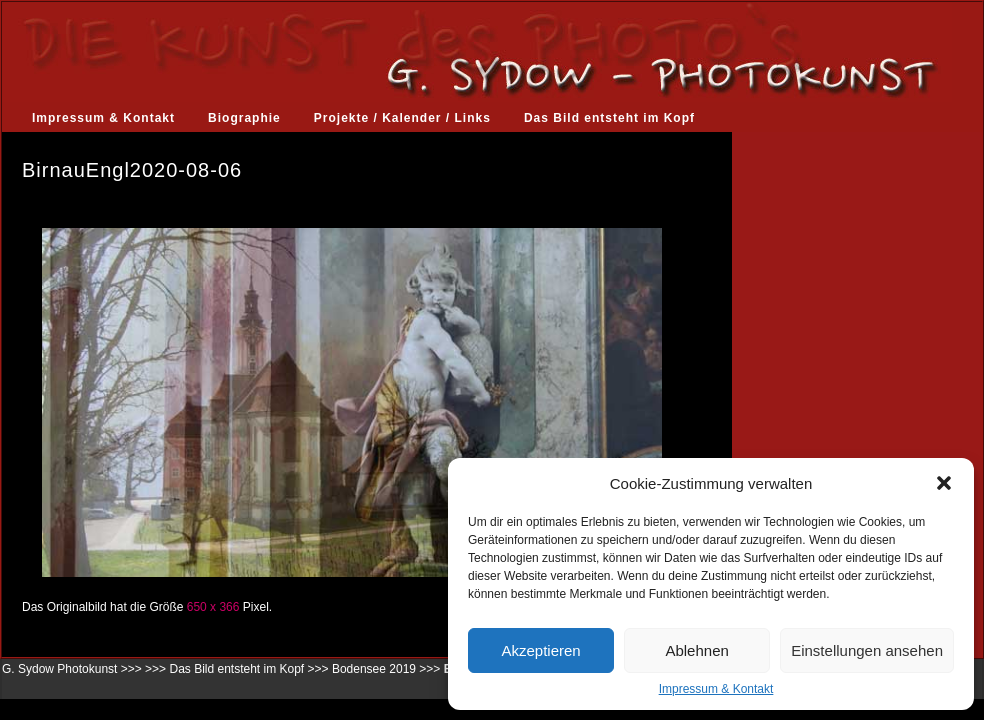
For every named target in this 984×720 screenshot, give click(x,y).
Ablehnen (696, 650)
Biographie (244, 118)
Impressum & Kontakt (716, 689)
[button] (944, 483)
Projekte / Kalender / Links (402, 118)
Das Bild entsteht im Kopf (609, 118)
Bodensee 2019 (374, 669)
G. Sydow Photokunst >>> (72, 669)
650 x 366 (213, 607)
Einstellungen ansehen (867, 650)
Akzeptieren (540, 650)
